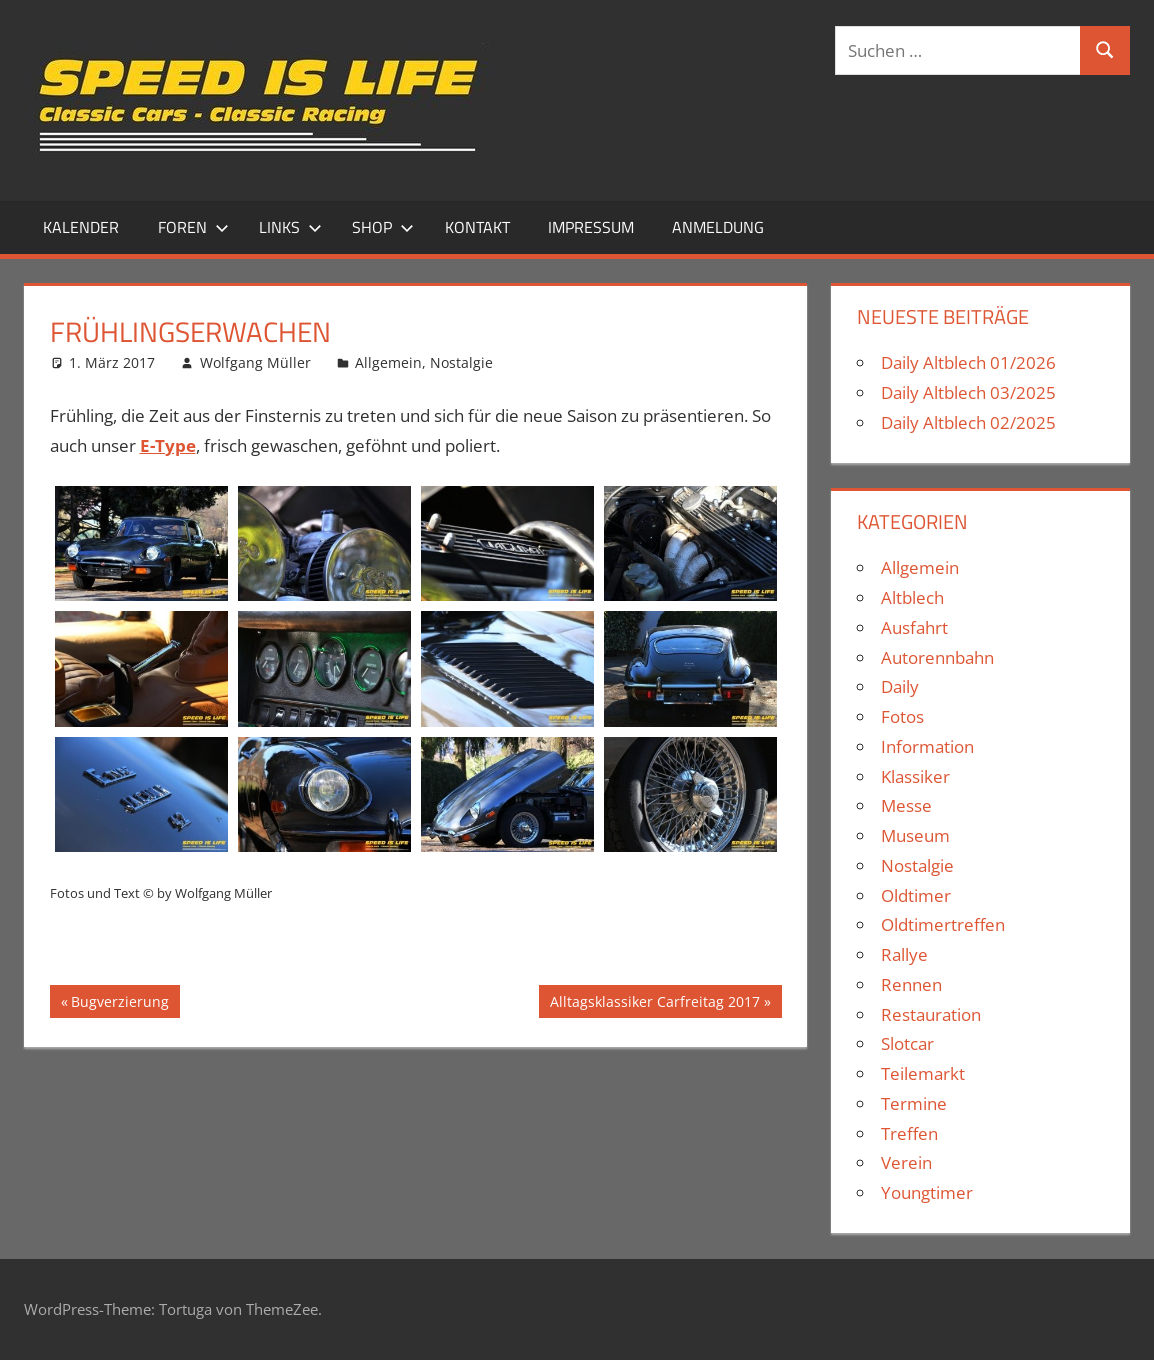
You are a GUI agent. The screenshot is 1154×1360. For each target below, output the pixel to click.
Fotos (902, 716)
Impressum (591, 227)
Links (290, 227)
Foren (193, 227)
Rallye (904, 954)
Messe (906, 805)
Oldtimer (916, 895)
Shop (383, 227)
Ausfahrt (914, 627)
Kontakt (477, 227)
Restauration (931, 1014)
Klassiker (915, 776)
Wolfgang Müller (255, 362)
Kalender (81, 227)
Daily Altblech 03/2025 (968, 392)
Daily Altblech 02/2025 (968, 422)
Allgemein (388, 362)
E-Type (168, 445)
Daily (900, 686)
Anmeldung (718, 227)
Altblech (912, 597)
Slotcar (907, 1043)
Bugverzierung (119, 1004)
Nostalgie (461, 362)
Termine (914, 1103)
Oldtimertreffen (943, 924)
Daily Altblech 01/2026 (968, 362)
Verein (906, 1162)
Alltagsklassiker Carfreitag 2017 (654, 1004)
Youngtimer (927, 1192)
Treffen (909, 1133)
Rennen (911, 984)
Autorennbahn (937, 657)
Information (927, 746)
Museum (915, 835)
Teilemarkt (923, 1073)
